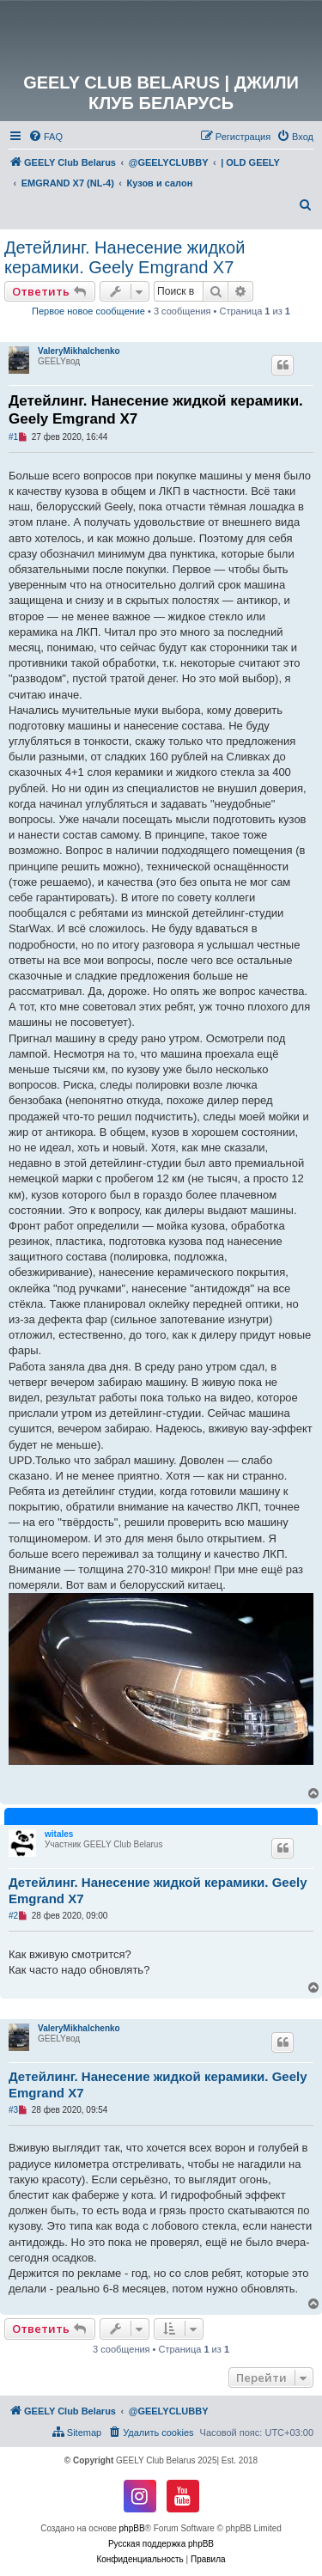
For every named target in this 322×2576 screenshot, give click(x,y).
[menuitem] (45, 136)
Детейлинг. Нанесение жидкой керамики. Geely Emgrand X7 (124, 257)
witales (59, 1834)
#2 (13, 1915)
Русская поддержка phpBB (161, 2544)
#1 (13, 437)
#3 (13, 2110)
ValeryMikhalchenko (79, 351)
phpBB (132, 2528)
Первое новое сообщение (88, 311)
